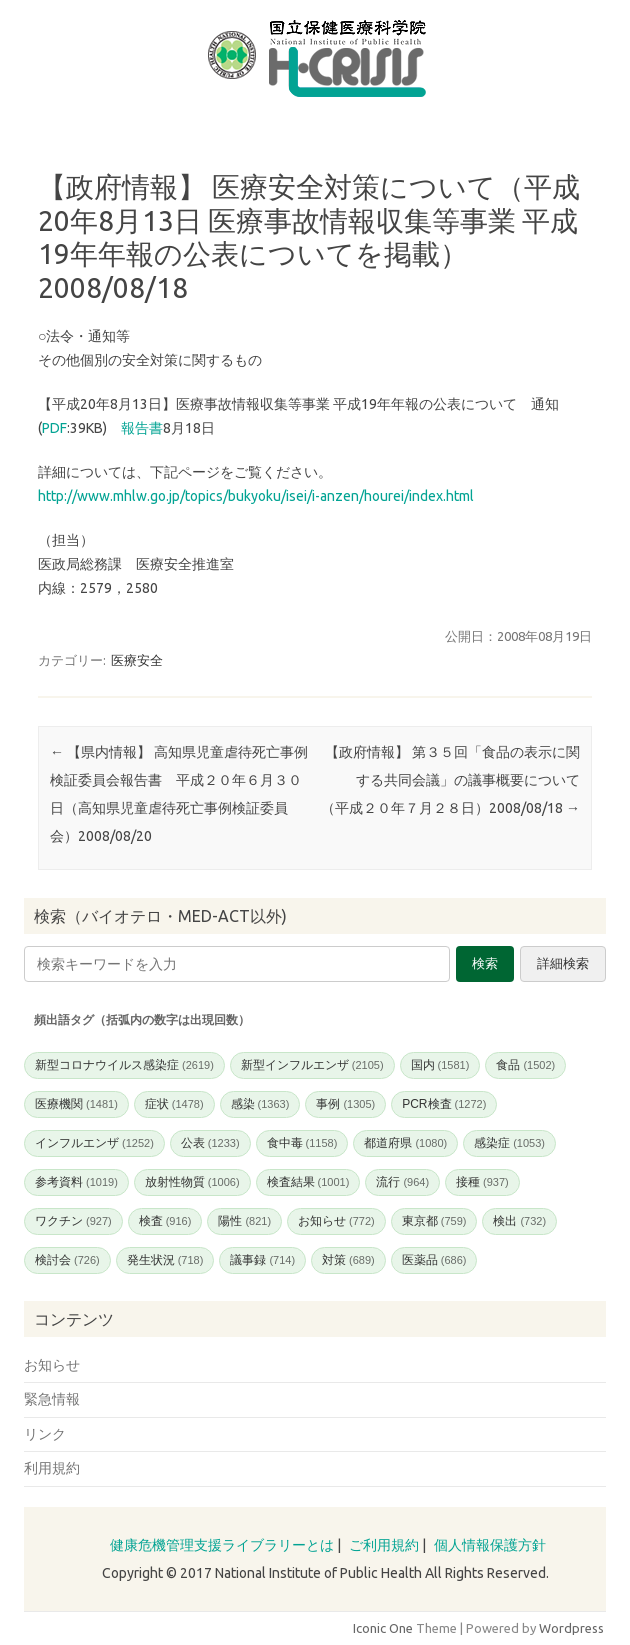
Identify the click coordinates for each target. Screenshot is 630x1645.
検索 (485, 963)
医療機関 (76, 1104)
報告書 (142, 428)
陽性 (244, 1221)
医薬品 (434, 1260)
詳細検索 (563, 963)
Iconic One (383, 1628)
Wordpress (571, 1628)
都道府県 (405, 1143)
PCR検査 (444, 1104)
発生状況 (165, 1260)
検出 (519, 1221)
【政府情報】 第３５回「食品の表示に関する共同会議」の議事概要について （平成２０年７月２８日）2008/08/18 (457, 780)
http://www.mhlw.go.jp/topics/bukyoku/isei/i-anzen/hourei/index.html (256, 496)
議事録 (262, 1260)
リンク (45, 1434)
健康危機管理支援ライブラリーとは (222, 1545)
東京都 (434, 1221)
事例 (345, 1104)
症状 (174, 1104)
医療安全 (137, 660)
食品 (525, 1065)
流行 (402, 1182)
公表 (210, 1143)
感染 (260, 1104)
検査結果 (308, 1182)
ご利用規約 (384, 1545)
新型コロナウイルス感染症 (124, 1065)
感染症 (509, 1143)
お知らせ (336, 1221)
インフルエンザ (94, 1143)
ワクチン (73, 1221)
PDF (54, 428)
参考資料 (76, 1182)
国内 (440, 1065)
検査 (165, 1221)
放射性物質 (192, 1182)
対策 (348, 1260)
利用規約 (52, 1468)
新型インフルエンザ (312, 1065)
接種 (482, 1182)
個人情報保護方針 (490, 1545)
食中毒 (302, 1143)
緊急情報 (52, 1399)
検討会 (67, 1260)
